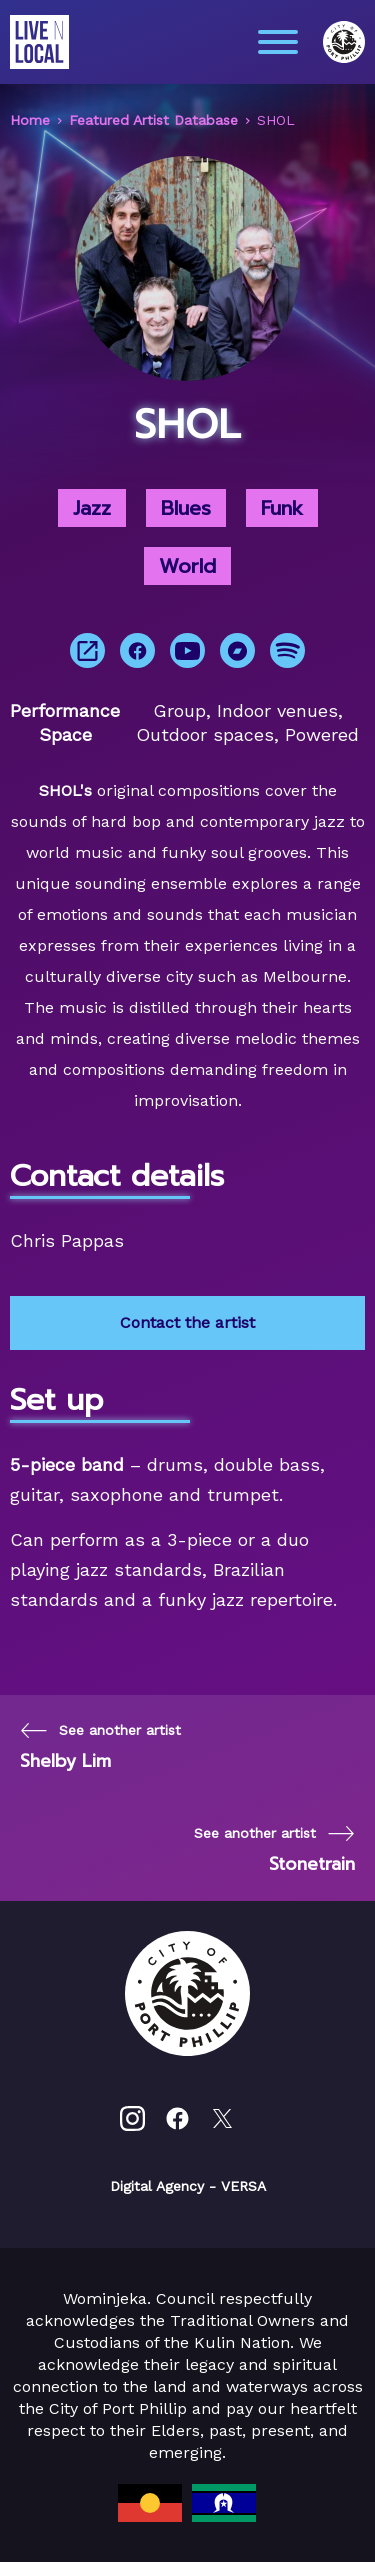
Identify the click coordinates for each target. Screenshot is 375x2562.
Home (30, 120)
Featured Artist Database (153, 120)
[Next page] (274, 1849)
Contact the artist (187, 1322)
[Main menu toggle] (278, 42)
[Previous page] (100, 1746)
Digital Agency (157, 2186)
